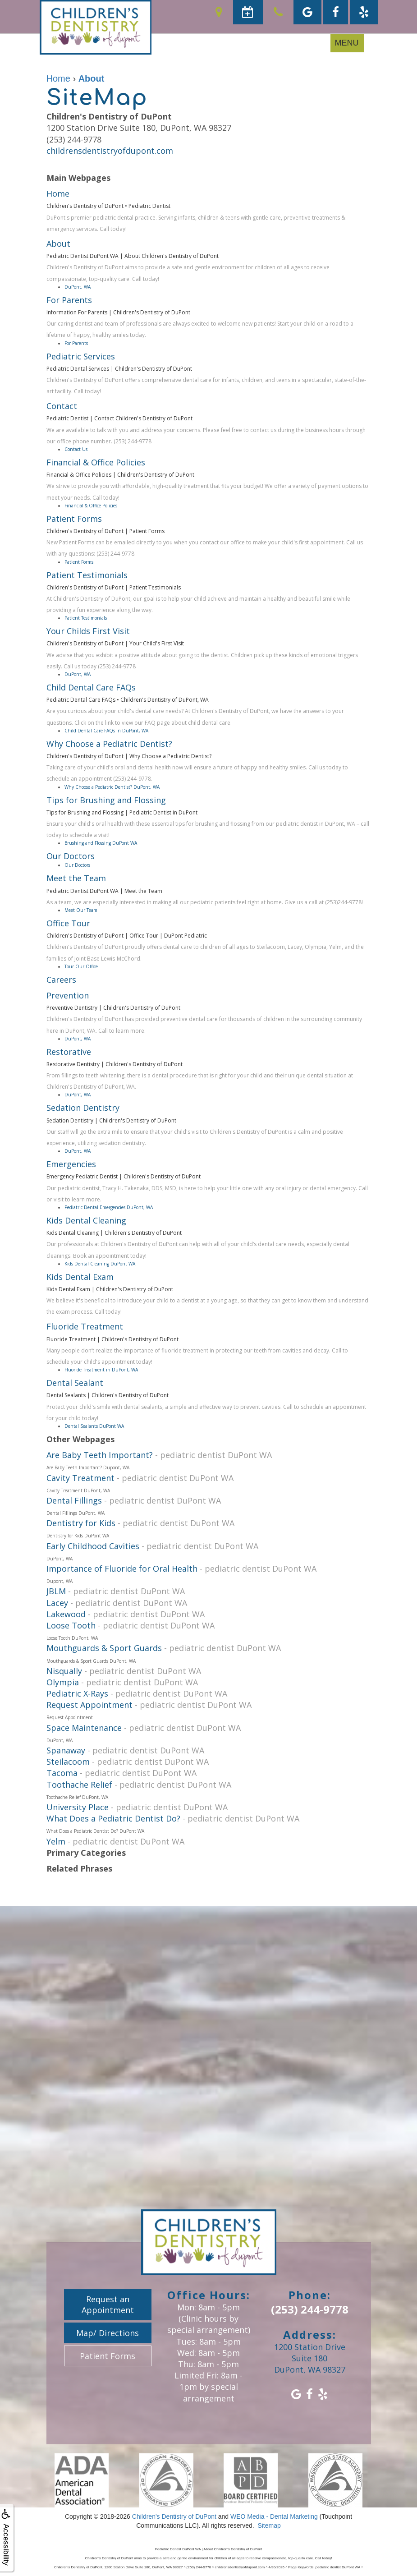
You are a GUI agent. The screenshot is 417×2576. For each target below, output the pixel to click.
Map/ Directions (107, 2333)
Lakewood (66, 1614)
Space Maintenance (84, 1727)
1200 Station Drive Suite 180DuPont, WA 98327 (309, 2358)
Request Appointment (89, 1704)
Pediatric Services (80, 356)
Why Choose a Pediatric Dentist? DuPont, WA (112, 787)
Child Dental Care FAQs (91, 687)
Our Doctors (70, 856)
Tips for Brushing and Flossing (106, 800)
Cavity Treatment (80, 1477)
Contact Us (75, 449)
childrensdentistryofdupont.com (109, 150)
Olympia (62, 1682)
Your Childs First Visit (88, 631)
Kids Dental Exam (80, 1276)
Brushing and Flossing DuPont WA (100, 843)
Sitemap (268, 2525)
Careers (61, 979)
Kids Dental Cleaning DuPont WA (99, 1263)
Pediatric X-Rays (77, 1693)
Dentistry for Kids (80, 1523)
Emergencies (71, 1164)
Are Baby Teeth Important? (99, 1454)
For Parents (69, 299)
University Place (77, 1807)
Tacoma (62, 1772)
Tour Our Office (81, 966)
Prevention (67, 995)
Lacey (57, 1602)
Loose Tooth (71, 1625)
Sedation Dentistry (82, 1107)
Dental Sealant (74, 1382)
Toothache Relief (79, 1784)
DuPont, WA (77, 287)
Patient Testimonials (87, 575)
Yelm (55, 1841)
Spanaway (65, 1750)
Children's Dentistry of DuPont (174, 2516)
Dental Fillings (74, 1500)
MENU (347, 42)
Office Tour (68, 923)
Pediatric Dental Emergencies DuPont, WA (108, 1207)
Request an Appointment (108, 2304)
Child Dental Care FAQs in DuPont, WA (106, 730)
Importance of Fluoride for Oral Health (121, 1568)
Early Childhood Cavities (92, 1546)
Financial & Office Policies (95, 462)
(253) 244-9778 (309, 2309)
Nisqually (64, 1670)
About (58, 243)
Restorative (68, 1051)
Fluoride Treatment (84, 1326)
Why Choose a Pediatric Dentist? (109, 743)
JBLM (56, 1591)
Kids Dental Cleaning (86, 1220)
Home (57, 193)
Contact (61, 405)
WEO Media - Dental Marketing (274, 2516)
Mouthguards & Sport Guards (104, 1647)
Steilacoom (68, 1761)
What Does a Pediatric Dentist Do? (113, 1818)
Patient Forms (74, 518)
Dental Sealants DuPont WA (94, 1426)
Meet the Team (76, 878)
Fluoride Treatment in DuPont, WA (101, 1369)
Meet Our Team (80, 910)
